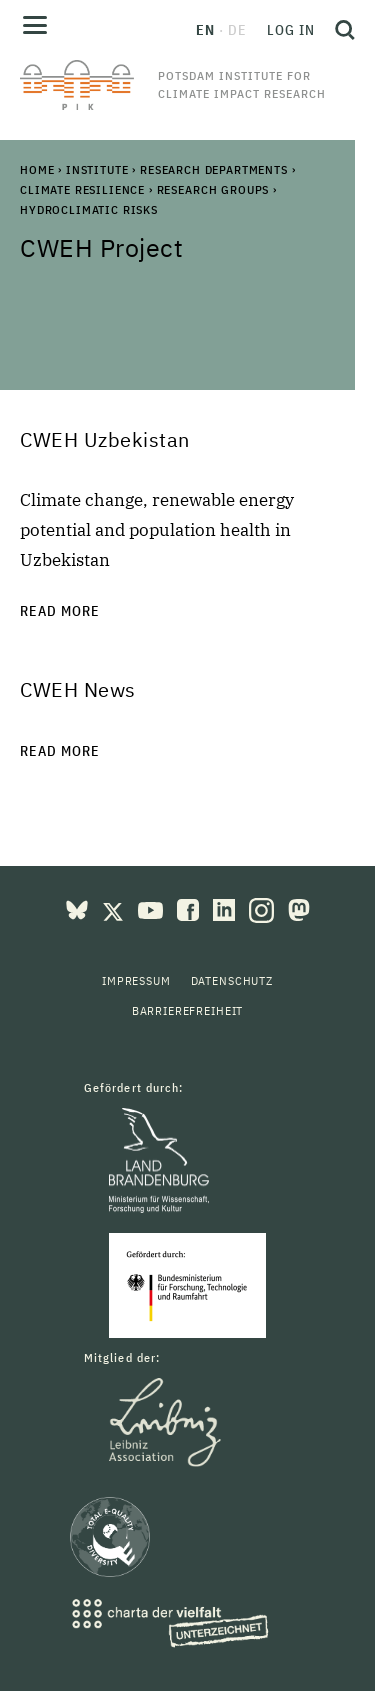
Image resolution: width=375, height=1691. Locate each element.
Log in (291, 30)
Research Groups (213, 189)
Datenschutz (232, 980)
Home (37, 169)
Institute (97, 169)
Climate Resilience (82, 189)
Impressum (136, 980)
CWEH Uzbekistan (105, 439)
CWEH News (78, 689)
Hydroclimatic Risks (89, 209)
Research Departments (214, 169)
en (205, 30)
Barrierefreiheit (187, 1010)
